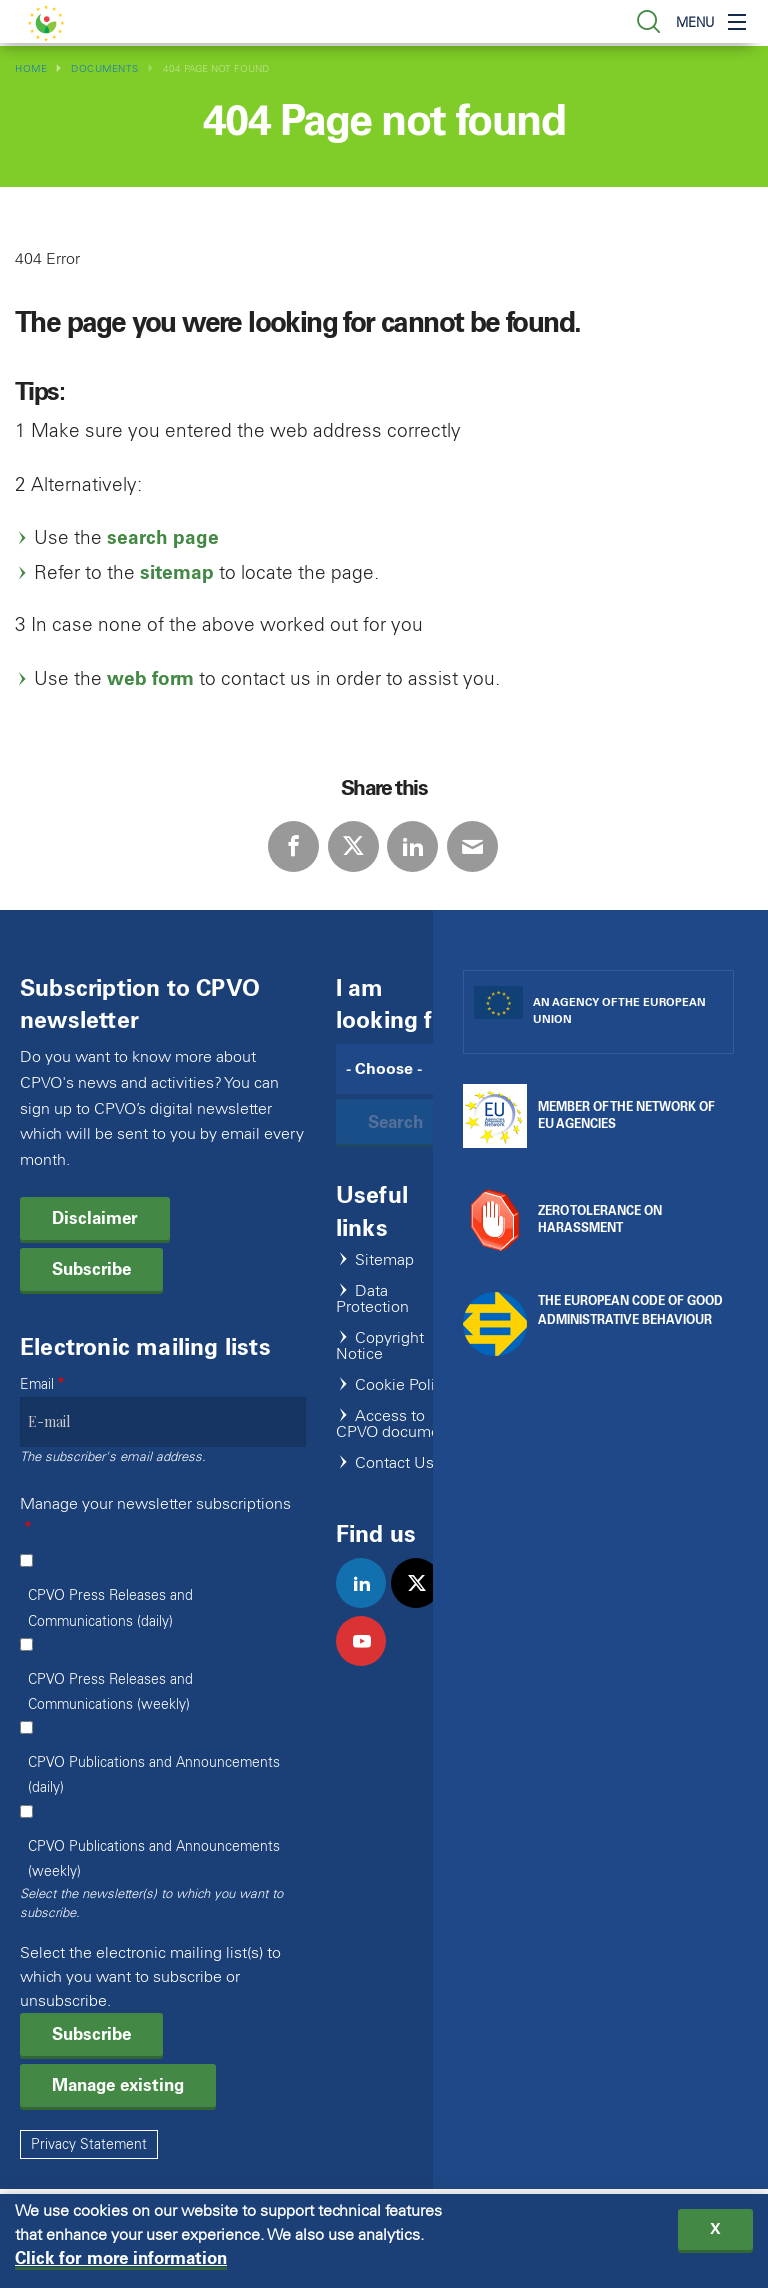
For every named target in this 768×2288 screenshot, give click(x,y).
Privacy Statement (89, 2144)
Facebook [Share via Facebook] (293, 846)
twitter (424, 1604)
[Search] (399, 1069)
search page (163, 537)
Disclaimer (95, 1218)
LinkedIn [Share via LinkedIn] (412, 846)
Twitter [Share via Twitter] (353, 846)
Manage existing (118, 2085)
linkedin (369, 1604)
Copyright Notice (380, 1346)
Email (37, 1384)
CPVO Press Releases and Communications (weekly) (110, 1692)
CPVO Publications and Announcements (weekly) (154, 1859)
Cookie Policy (403, 1385)
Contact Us (394, 1463)
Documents (105, 68)
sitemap (177, 572)
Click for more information (121, 2259)
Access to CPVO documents (399, 1424)
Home (31, 68)
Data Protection (372, 1299)
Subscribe (91, 1269)
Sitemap (384, 1260)
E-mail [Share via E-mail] (472, 846)
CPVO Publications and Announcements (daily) (154, 1775)
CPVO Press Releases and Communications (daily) (110, 1608)
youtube (369, 1662)
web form (150, 678)
